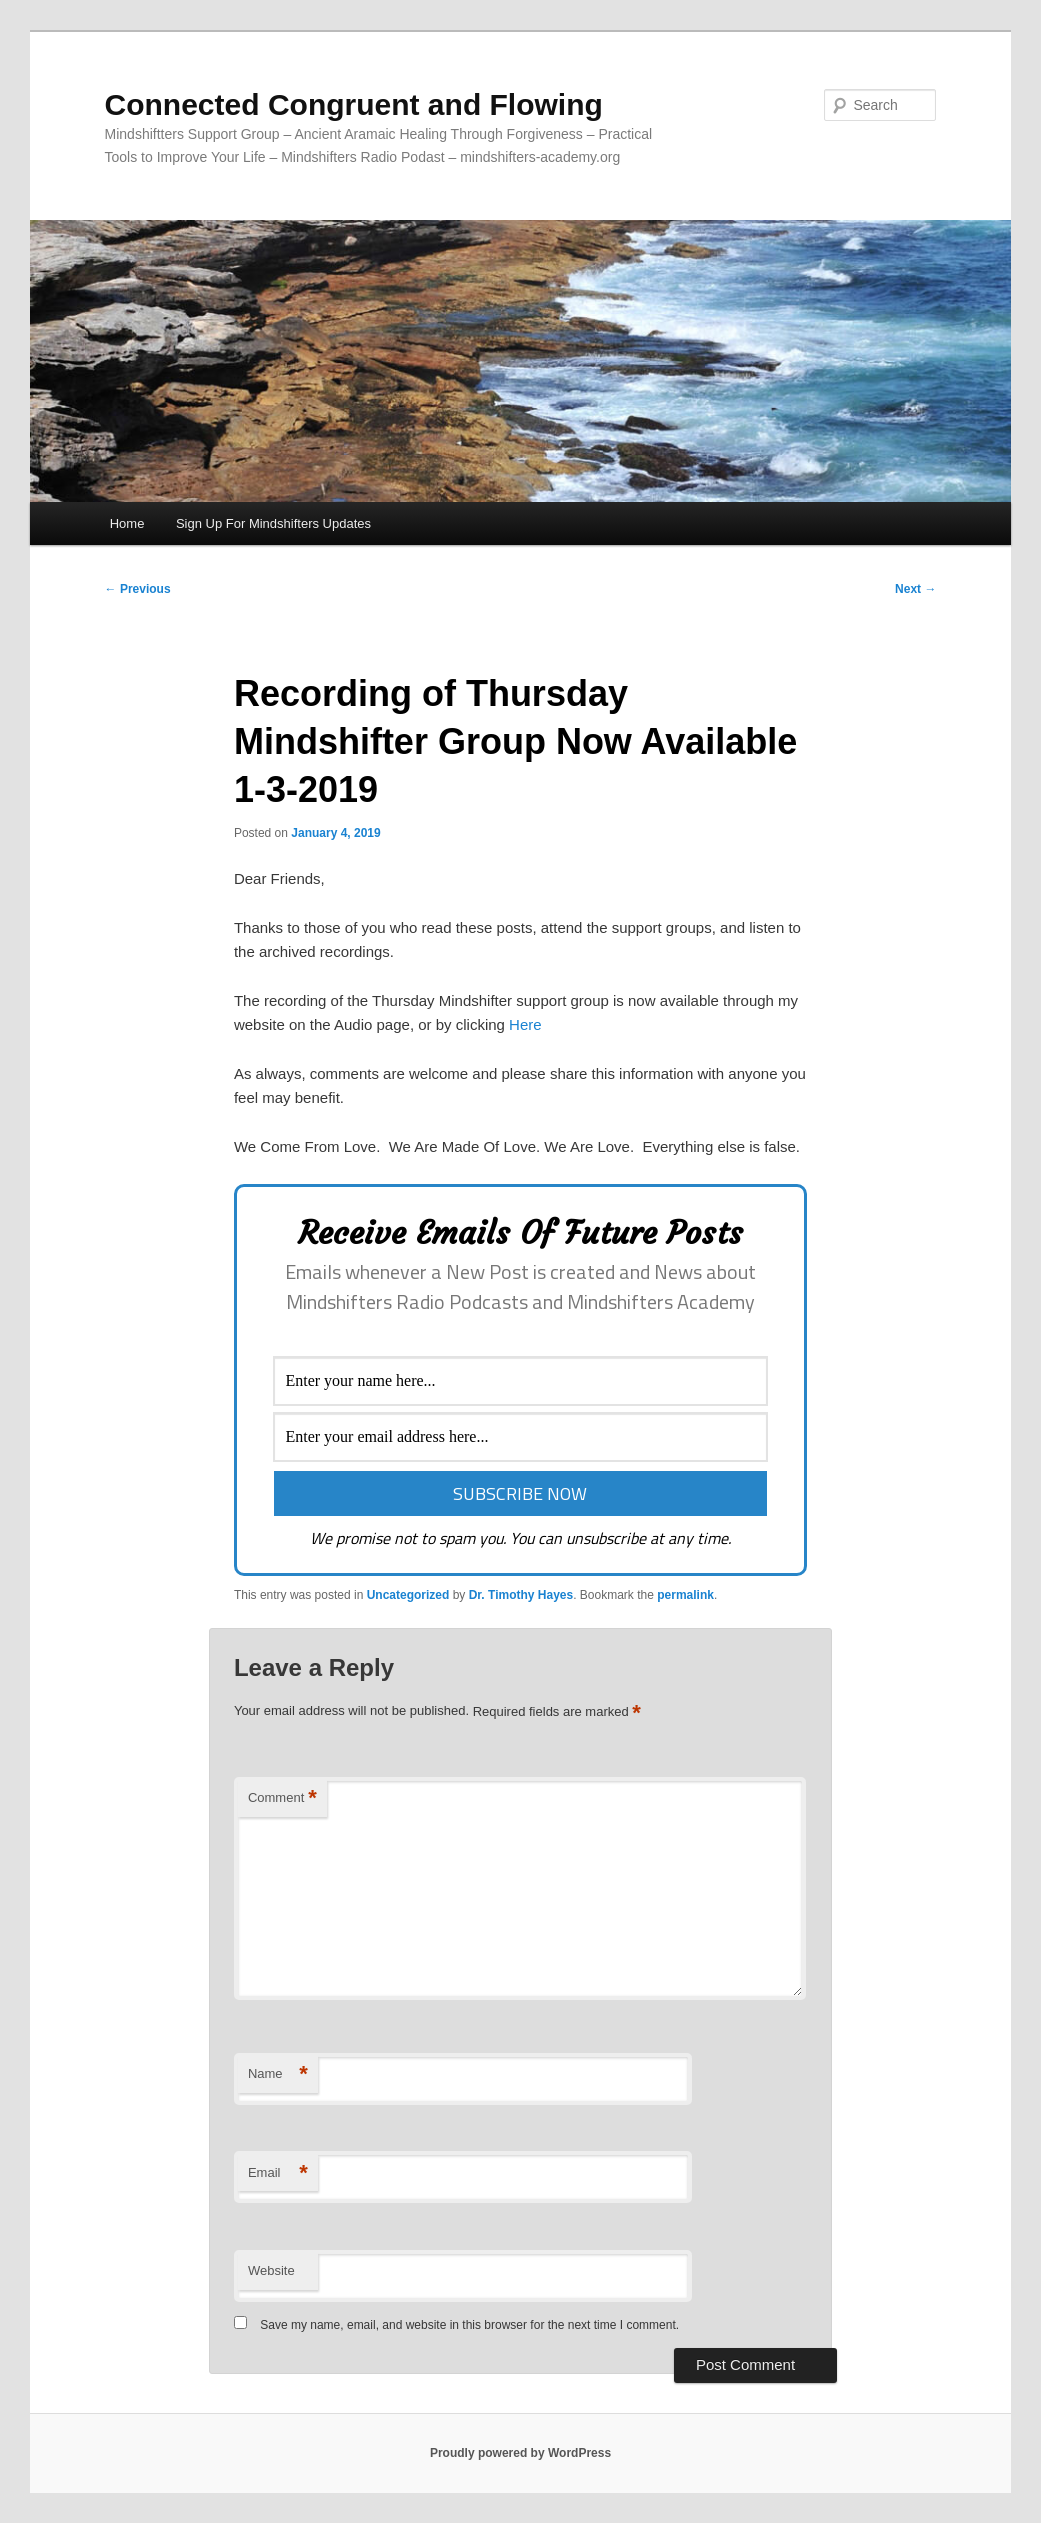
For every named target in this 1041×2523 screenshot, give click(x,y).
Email (278, 2173)
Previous (138, 589)
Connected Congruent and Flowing (354, 104)
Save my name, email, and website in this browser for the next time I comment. (469, 2325)
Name (278, 2074)
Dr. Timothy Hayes (521, 1595)
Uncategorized (408, 1595)
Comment (282, 1798)
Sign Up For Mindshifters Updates (273, 523)
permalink (685, 1595)
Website (271, 2270)
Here (525, 1024)
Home (127, 523)
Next (915, 589)
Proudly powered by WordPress (520, 2453)
